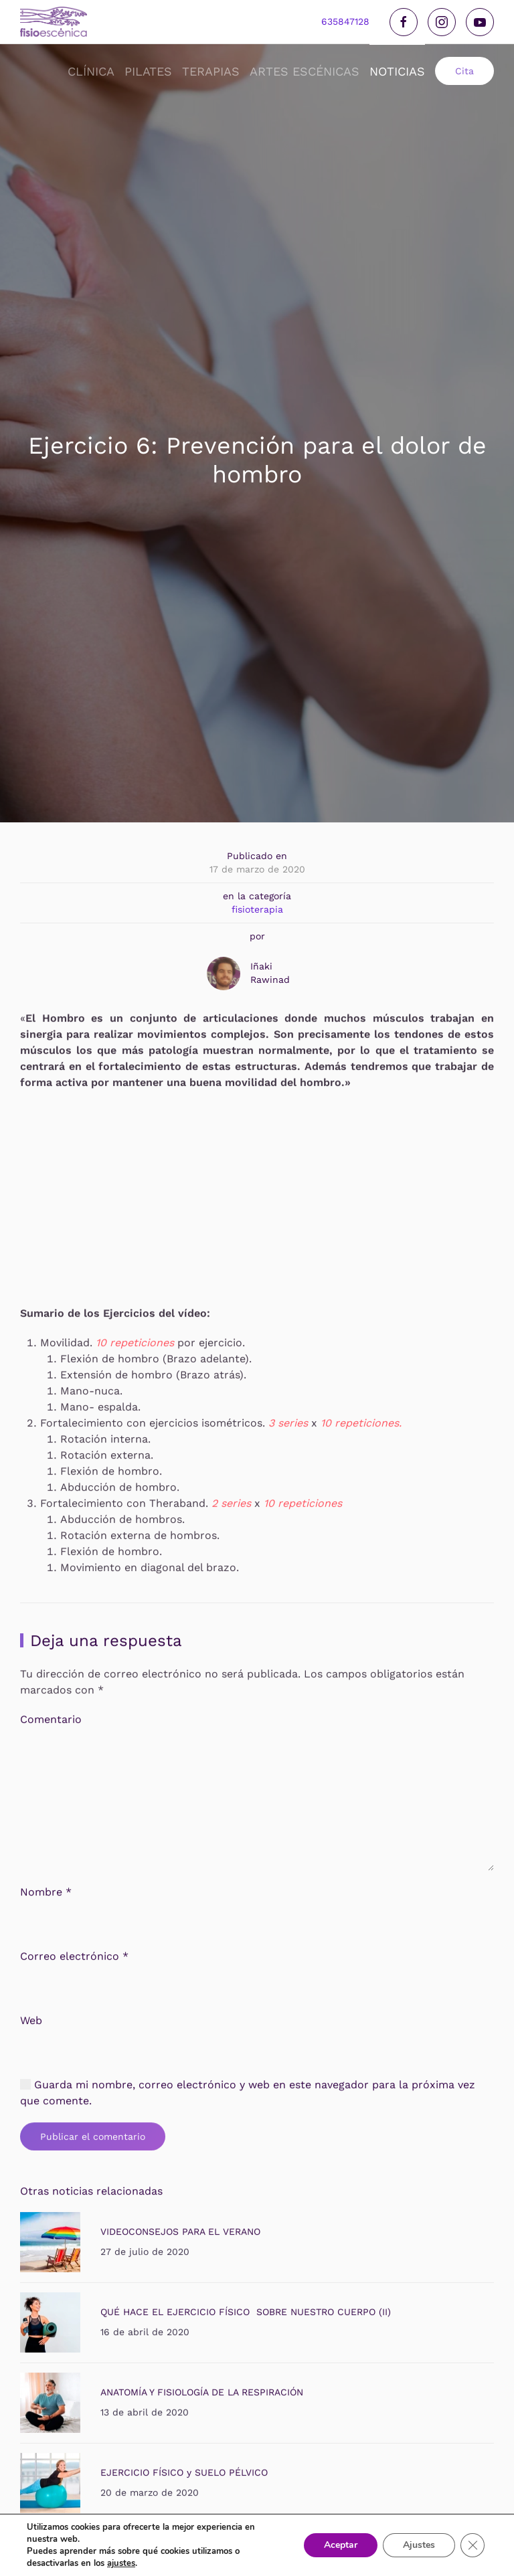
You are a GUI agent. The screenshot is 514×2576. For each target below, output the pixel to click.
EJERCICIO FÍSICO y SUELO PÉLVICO (184, 2481)
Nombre (46, 1901)
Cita (464, 71)
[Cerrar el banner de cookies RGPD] (472, 2545)
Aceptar (340, 2545)
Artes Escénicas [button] (304, 71)
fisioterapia (257, 909)
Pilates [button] (148, 71)
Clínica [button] (91, 71)
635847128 (345, 21)
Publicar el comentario (92, 2145)
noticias (397, 71)
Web (31, 2029)
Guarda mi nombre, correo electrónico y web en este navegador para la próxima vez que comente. (247, 2102)
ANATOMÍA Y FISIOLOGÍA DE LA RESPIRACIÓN (201, 2401)
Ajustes (419, 2545)
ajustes (121, 2563)
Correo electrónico (74, 1965)
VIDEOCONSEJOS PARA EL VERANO (180, 2240)
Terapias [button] (211, 71)
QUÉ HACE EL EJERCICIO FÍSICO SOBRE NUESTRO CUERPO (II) (245, 2321)
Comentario (51, 1728)
